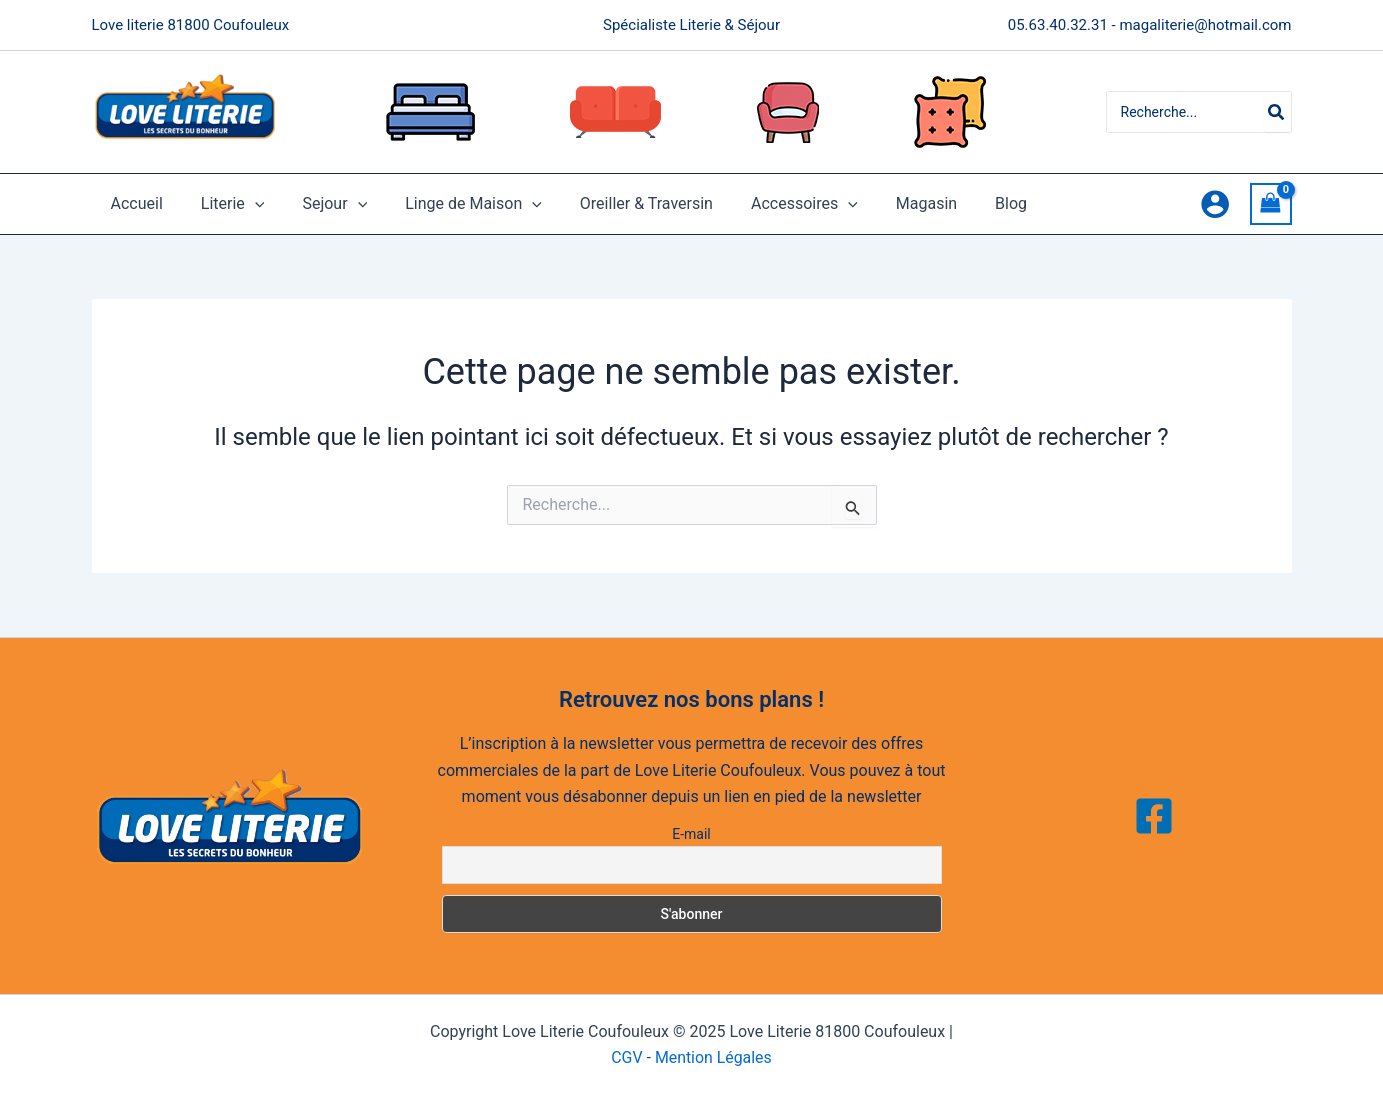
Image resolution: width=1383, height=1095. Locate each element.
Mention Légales (714, 1057)
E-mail (691, 834)
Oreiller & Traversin (619, 203)
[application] (246, 204)
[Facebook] (1154, 816)
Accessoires (771, 204)
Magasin (887, 203)
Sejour (319, 204)
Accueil (134, 203)
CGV (627, 1057)
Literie (224, 204)
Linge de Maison (452, 204)
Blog (966, 203)
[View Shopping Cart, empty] (1271, 203)
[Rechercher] (1277, 112)
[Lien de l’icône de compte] (1215, 204)
